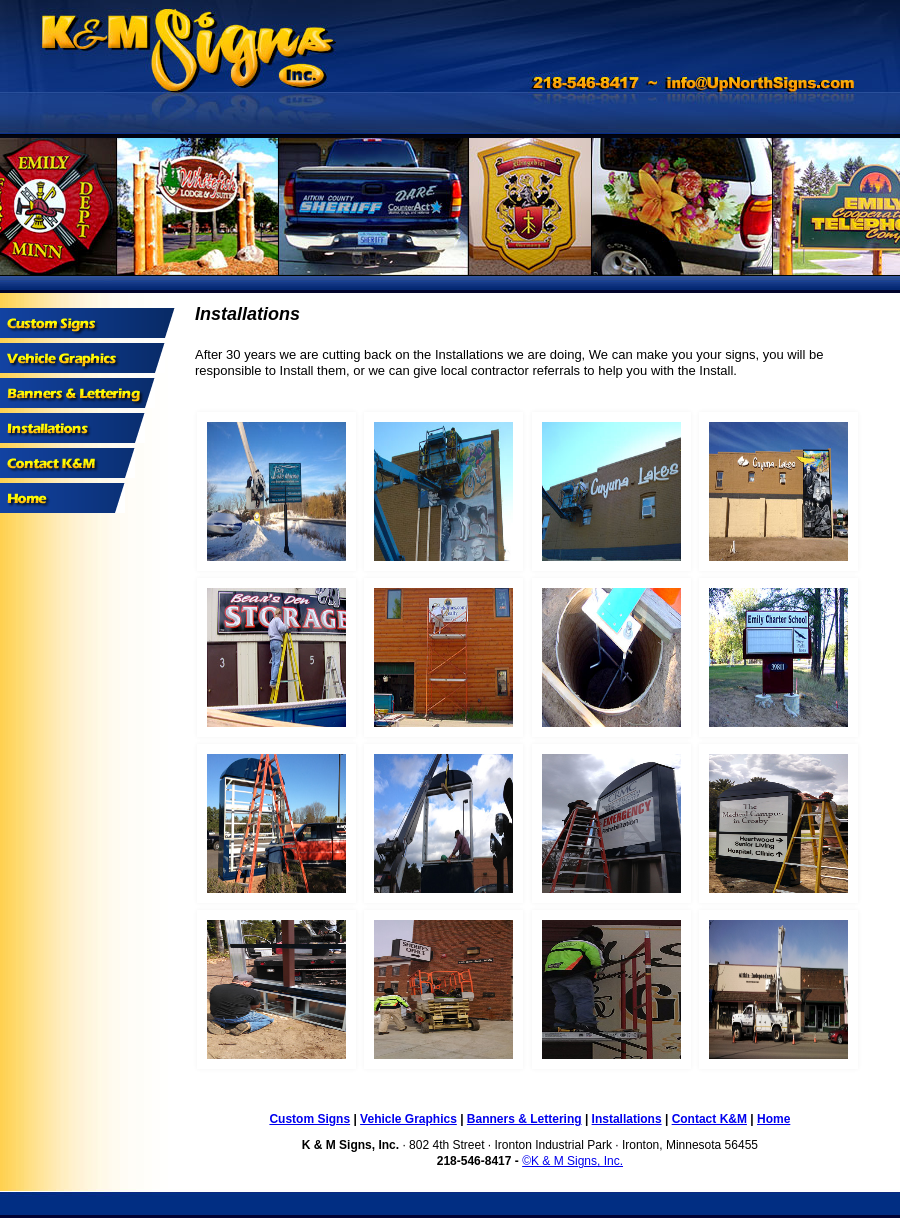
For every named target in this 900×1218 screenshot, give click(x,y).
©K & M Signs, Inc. (572, 1161)
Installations (627, 1119)
